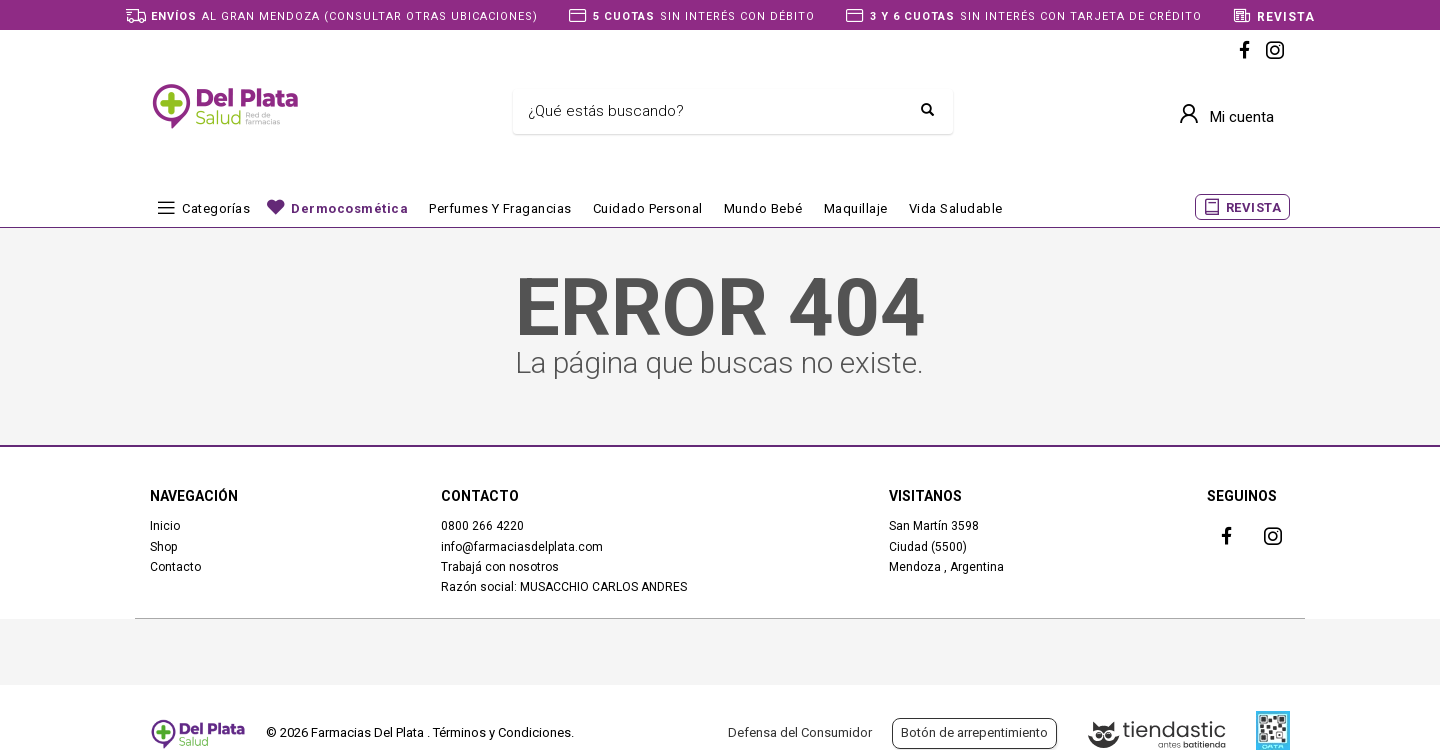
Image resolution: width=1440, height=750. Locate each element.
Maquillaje (856, 208)
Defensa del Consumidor (800, 732)
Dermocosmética (349, 208)
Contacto (175, 567)
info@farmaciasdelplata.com (522, 547)
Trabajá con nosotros (500, 567)
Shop (163, 547)
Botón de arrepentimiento (974, 732)
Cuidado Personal (648, 208)
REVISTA (1254, 207)
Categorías (216, 208)
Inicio (165, 526)
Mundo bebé (763, 208)
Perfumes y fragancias (500, 208)
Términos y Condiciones (502, 732)
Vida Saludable (956, 208)
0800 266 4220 (482, 526)
